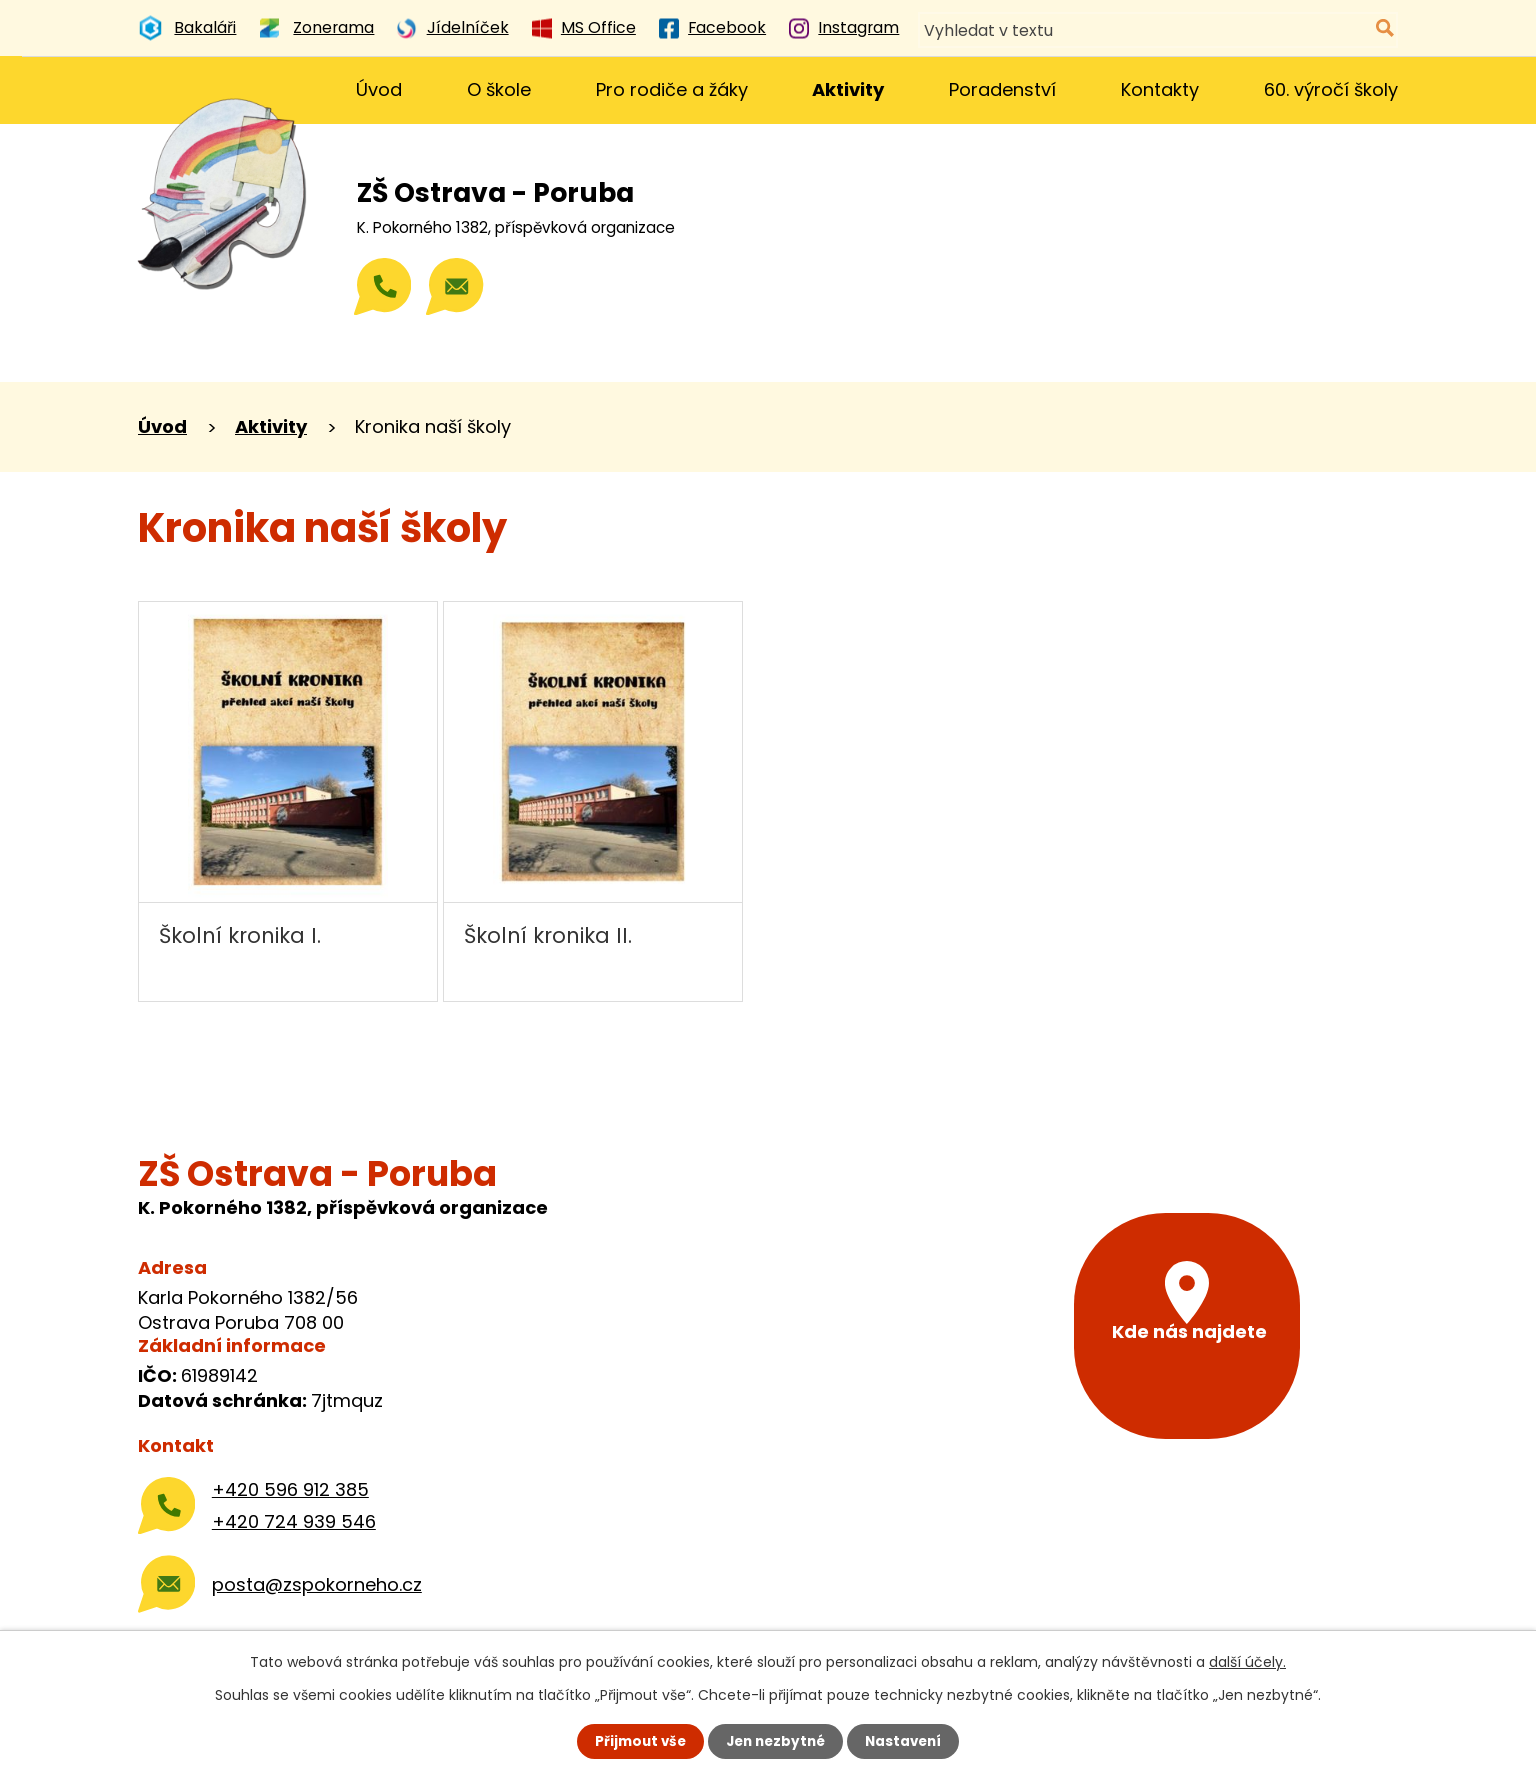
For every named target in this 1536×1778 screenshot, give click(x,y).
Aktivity (848, 89)
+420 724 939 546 (294, 1521)
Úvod (379, 89)
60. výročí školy (1331, 89)
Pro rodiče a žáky (672, 89)
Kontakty (1160, 89)
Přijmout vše (635, 1741)
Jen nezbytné (775, 1741)
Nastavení (908, 1741)
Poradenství (1002, 89)
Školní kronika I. (240, 935)
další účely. (1247, 1661)
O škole (499, 89)
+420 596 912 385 (290, 1489)
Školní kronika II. (548, 935)
